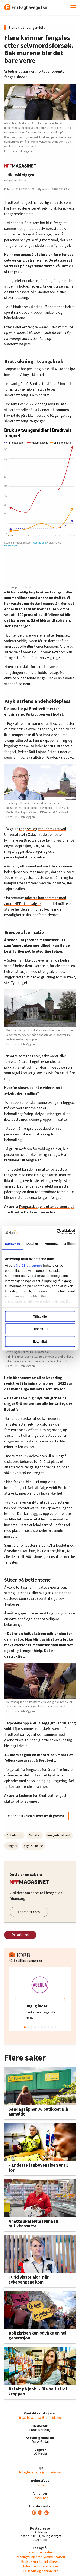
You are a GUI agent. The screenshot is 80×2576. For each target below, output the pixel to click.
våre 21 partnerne (28, 1265)
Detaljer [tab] (32, 1243)
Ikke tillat (40, 1341)
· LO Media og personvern (40, 2535)
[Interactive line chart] (40, 487)
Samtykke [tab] (12, 1243)
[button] (64, 1964)
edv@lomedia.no (15, 180)
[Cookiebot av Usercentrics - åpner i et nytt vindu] (57, 1231)
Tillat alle (40, 1316)
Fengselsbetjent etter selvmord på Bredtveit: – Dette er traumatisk (39, 1174)
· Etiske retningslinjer (40, 2517)
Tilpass (40, 1329)
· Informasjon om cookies (40, 2531)
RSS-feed (40, 2449)
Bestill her (40, 2462)
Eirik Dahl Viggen (19, 175)
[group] (40, 1964)
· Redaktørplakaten (44, 2564)
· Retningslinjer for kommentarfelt (40, 2521)
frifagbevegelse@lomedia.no (40, 2382)
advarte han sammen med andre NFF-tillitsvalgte (35, 865)
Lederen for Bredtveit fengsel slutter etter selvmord (35, 1763)
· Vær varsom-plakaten (46, 2569)
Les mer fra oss (29, 1876)
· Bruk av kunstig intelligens (40, 2526)
